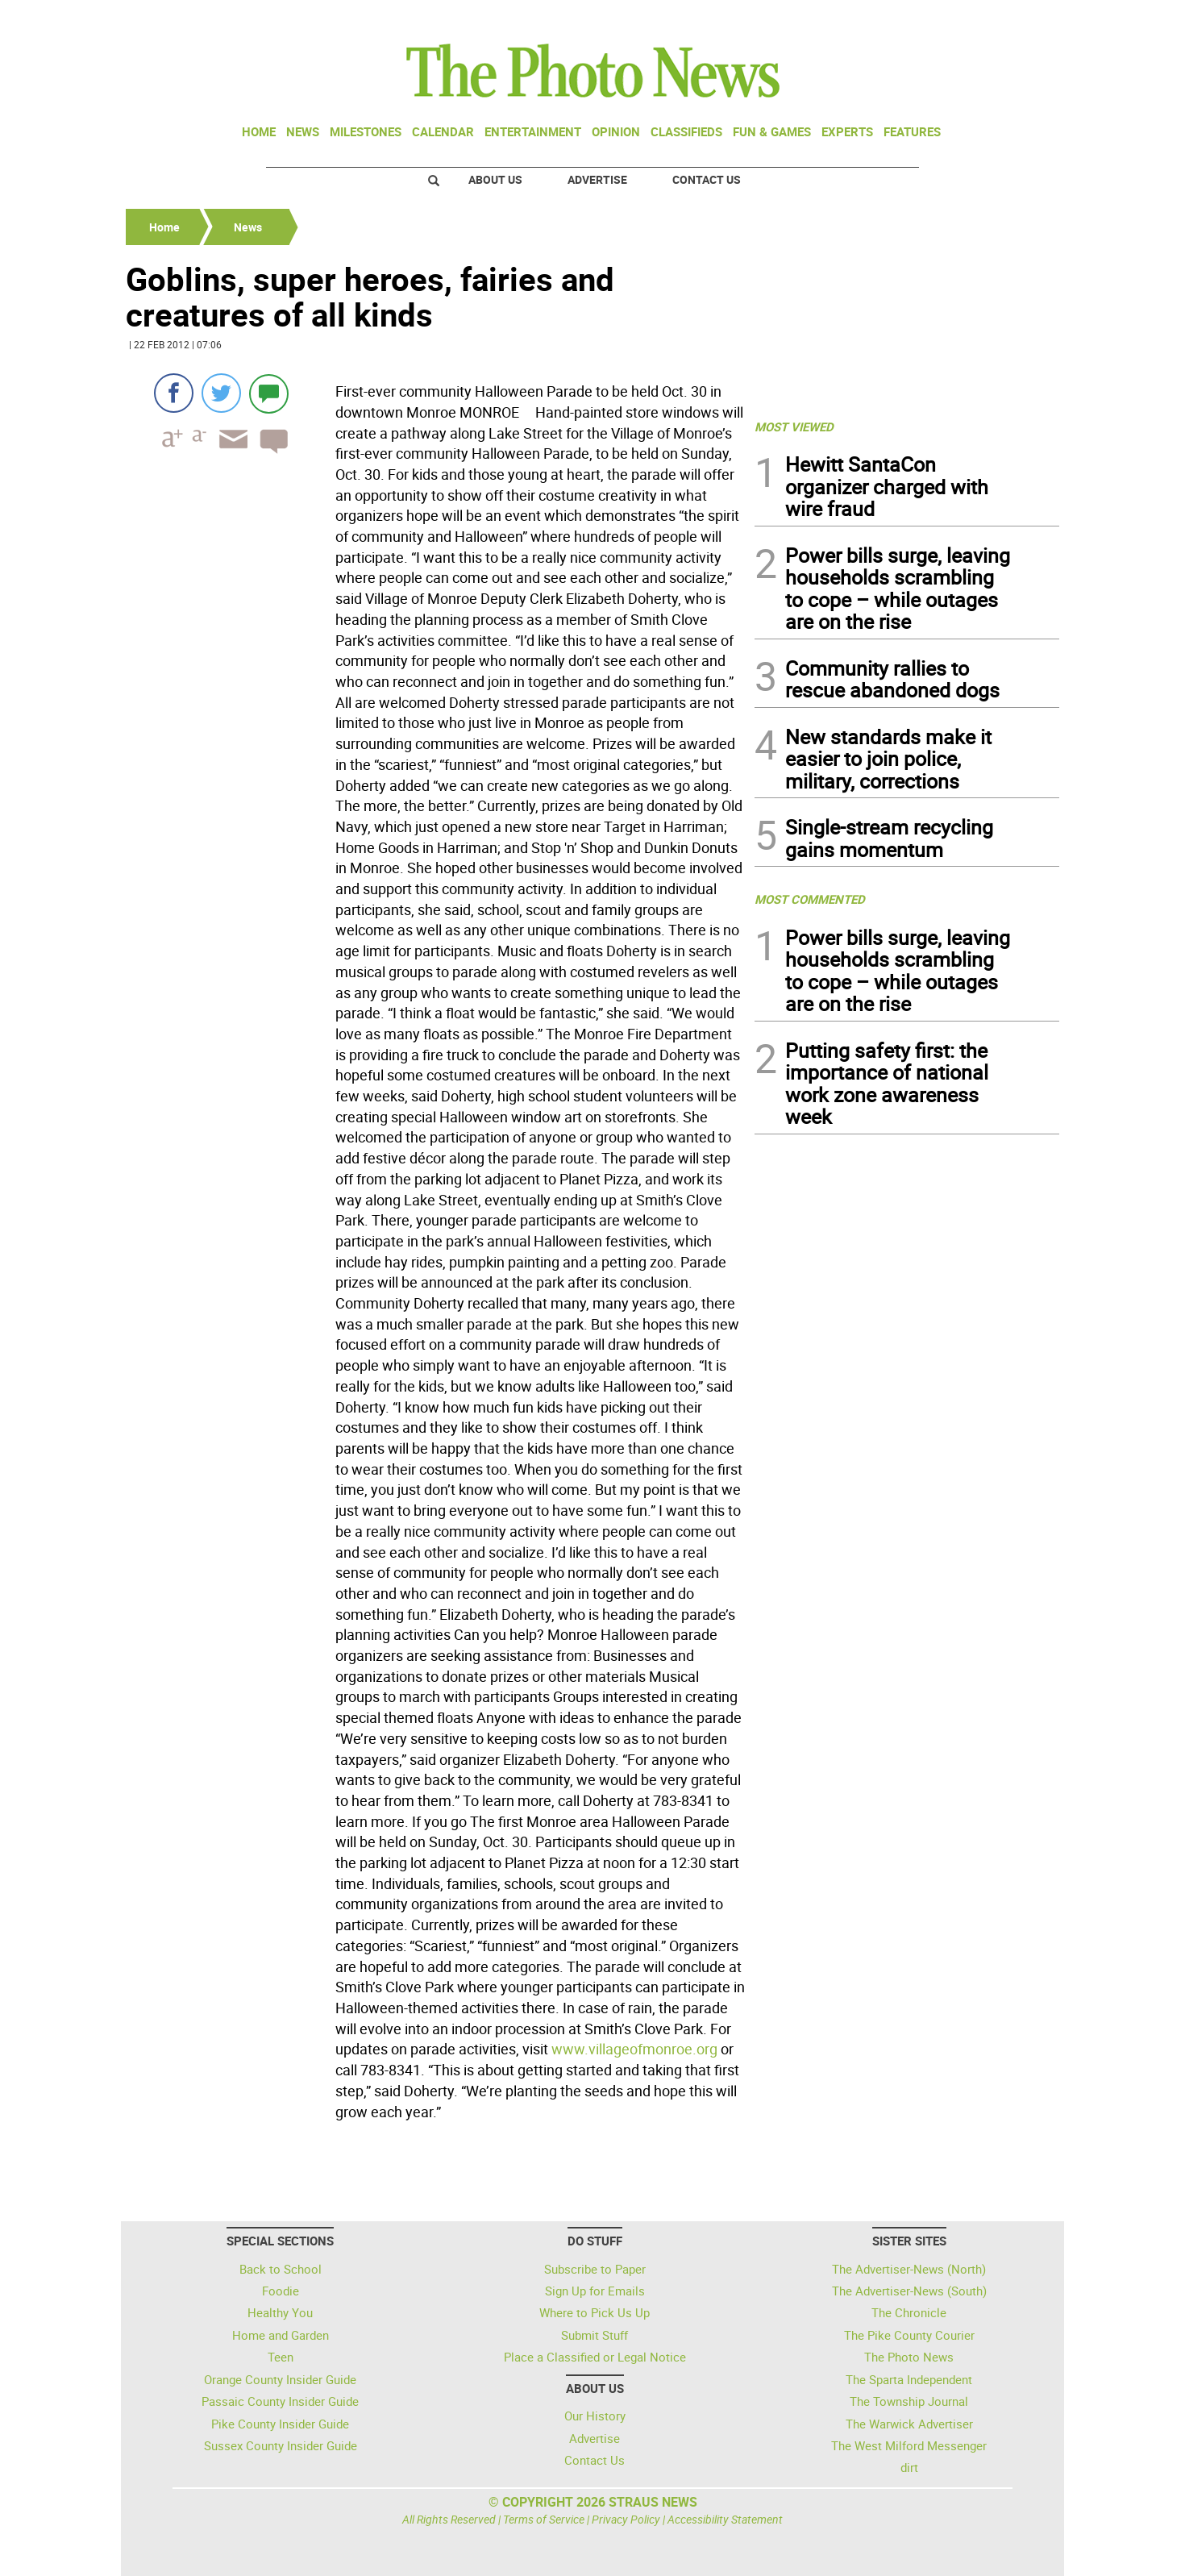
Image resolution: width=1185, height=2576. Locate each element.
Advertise (597, 179)
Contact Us (706, 179)
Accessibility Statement (725, 2519)
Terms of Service (543, 2519)
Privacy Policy (626, 2519)
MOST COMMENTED (810, 899)
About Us (495, 179)
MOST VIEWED (794, 426)
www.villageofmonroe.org (634, 2048)
